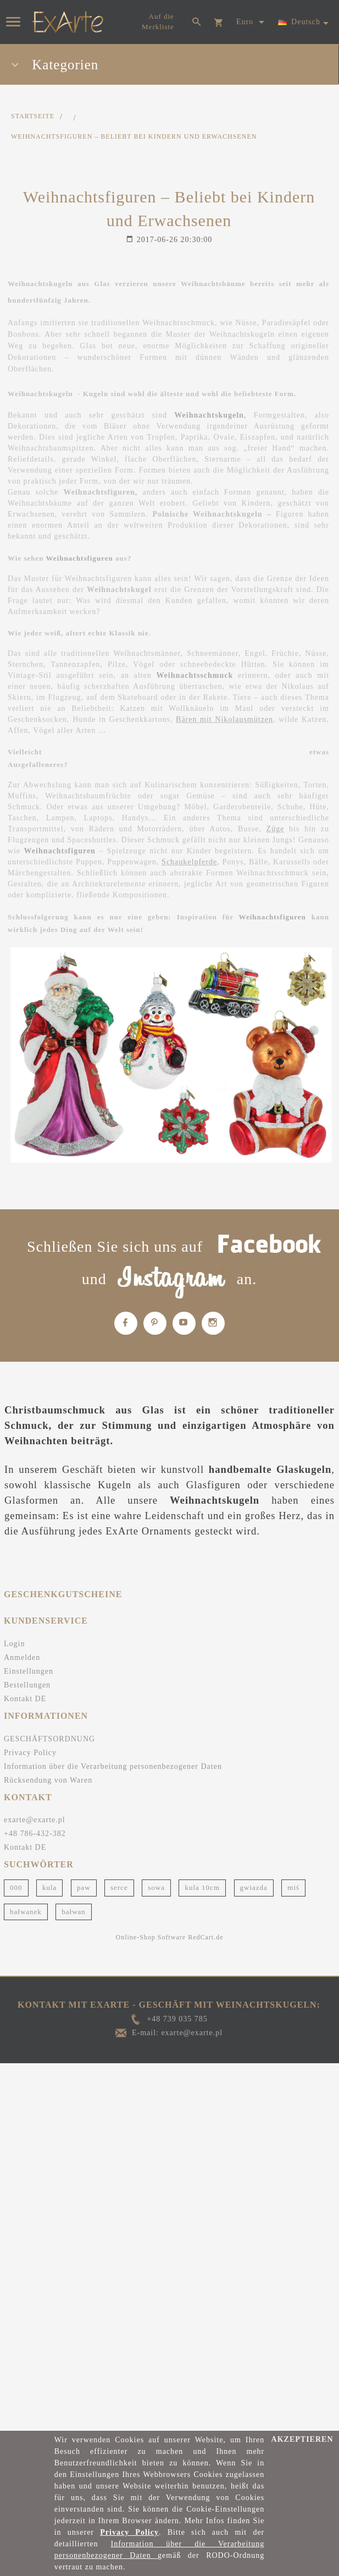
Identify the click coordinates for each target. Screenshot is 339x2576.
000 (16, 1887)
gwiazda (254, 1887)
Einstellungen (28, 1671)
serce (119, 1887)
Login (14, 1644)
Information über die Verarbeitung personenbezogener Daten (113, 1766)
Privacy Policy (30, 1753)
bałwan (74, 1912)
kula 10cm (202, 1887)
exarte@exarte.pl (34, 1820)
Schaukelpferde (189, 862)
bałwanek (26, 1912)
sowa (156, 1887)
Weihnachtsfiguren (80, 558)
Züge (275, 829)
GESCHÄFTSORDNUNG (49, 1739)
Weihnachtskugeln (208, 415)
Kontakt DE (25, 1699)
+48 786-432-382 (35, 1833)
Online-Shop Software (151, 1937)
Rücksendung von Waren (48, 1780)
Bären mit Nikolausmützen (224, 719)
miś (293, 1887)
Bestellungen (27, 1685)
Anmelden (22, 1657)
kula (49, 1887)
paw (84, 1887)
